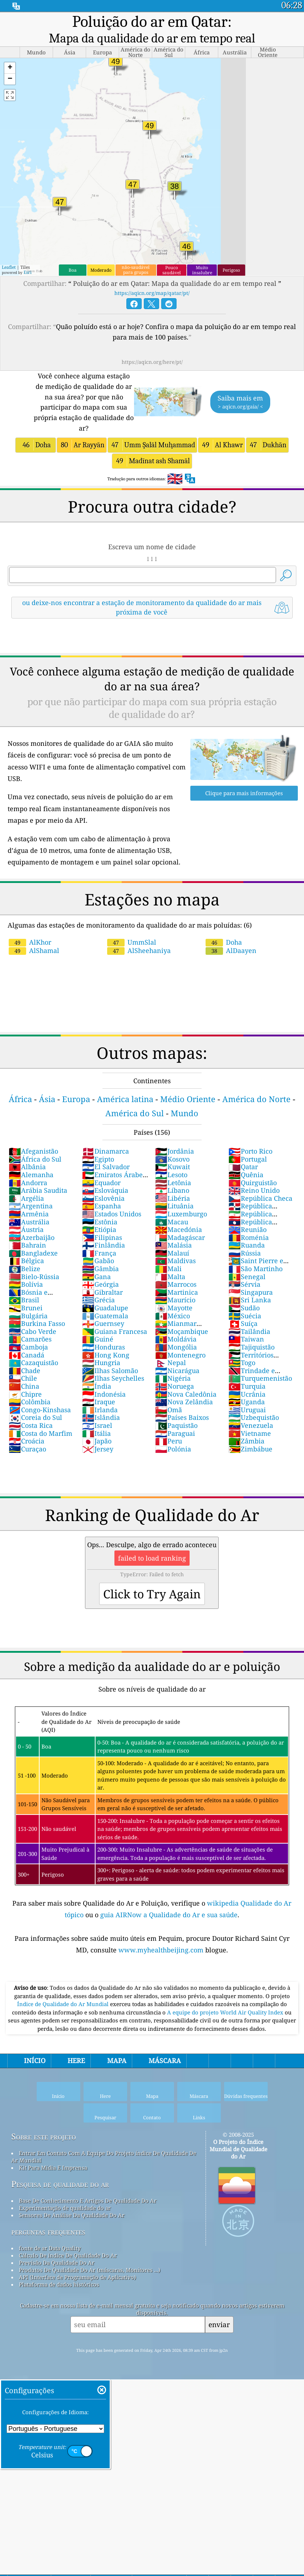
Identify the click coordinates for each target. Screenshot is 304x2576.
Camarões (30, 1339)
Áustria (26, 1229)
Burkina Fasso (37, 1323)
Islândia (101, 1417)
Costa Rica (31, 1425)
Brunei (25, 1307)
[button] (9, 68)
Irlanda (100, 1409)
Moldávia (175, 1339)
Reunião (247, 1229)
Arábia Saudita (38, 1190)
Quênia (245, 1174)
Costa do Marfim (40, 1433)
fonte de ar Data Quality (50, 2248)
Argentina (31, 1205)
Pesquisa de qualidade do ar (60, 2184)
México (172, 1315)
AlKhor (30, 942)
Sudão (244, 1307)
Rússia (244, 1253)
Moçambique (181, 1331)
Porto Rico (250, 1151)
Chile (23, 1378)
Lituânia (174, 1205)
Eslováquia (105, 1190)
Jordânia (174, 1151)
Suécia (244, 1315)
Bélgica (26, 1260)
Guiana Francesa (114, 1331)
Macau (171, 1221)
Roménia (248, 1237)
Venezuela (250, 1425)
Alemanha (31, 1174)
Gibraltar (102, 1292)
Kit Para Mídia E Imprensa (53, 2167)
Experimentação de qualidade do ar (65, 2207)
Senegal (247, 1276)
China (24, 1386)
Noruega (174, 1386)
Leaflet (9, 267)
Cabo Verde (32, 1331)
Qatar (243, 1166)
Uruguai (247, 1409)
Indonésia (104, 1394)
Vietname (249, 1433)
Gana (96, 1276)
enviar (219, 2324)
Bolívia (26, 1284)
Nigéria (173, 1378)
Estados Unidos (111, 1213)
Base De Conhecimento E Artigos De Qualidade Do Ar (88, 2200)
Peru (168, 1441)
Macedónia (178, 1229)
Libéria (172, 1198)
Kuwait (172, 1166)
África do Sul (35, 1159)
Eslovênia (103, 1198)
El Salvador (106, 1166)
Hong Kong (105, 1355)
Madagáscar (180, 1237)
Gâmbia (100, 1268)
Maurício (175, 1299)
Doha (224, 942)
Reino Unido (254, 1190)
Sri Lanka (249, 1299)
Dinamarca (105, 1151)
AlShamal (34, 950)
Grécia (98, 1299)
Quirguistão (252, 1182)
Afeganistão (33, 1151)
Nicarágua (177, 1370)
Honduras (103, 1347)
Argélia (26, 1198)
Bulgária (28, 1315)
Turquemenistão (260, 1378)
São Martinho (255, 1268)
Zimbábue (250, 1449)
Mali (168, 1268)
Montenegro (180, 1355)
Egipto (98, 1159)
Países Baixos (182, 1417)
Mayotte (173, 1307)
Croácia (26, 1441)
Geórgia (100, 1284)
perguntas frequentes (48, 2231)
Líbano (172, 1190)
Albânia (27, 1166)
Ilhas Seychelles (113, 1378)
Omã (168, 1409)
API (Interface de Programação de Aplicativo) (77, 2277)
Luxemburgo (181, 1213)
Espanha (101, 1205)
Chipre (25, 1394)
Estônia (99, 1221)
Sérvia (244, 1284)
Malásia (173, 1245)
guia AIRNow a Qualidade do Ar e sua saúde (169, 1914)
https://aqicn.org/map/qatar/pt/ (152, 292)
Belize (24, 1268)
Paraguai (175, 1433)
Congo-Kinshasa (40, 1409)
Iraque (98, 1401)
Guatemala (105, 1315)
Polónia (173, 1449)
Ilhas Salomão (110, 1370)
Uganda (246, 1401)
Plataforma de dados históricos (59, 2284)
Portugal (247, 1159)
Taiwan (246, 1339)
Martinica (176, 1292)
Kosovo (172, 1159)
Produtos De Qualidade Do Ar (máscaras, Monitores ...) (89, 2269)
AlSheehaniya (139, 950)
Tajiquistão (251, 1347)
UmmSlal (131, 942)
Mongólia (176, 1347)
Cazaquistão (33, 1362)
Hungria (101, 1362)
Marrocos (175, 1284)
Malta (170, 1276)
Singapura (250, 1292)
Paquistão (176, 1425)
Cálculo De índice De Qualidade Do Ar (68, 2255)
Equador (101, 1182)
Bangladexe (33, 1253)
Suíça (243, 1323)
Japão (97, 1441)
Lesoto (171, 1174)
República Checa (260, 1198)
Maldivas (175, 1260)
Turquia (247, 1386)
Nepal (170, 1362)
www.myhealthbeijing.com (161, 1950)
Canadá (26, 1355)
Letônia (173, 1182)
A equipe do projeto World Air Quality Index (226, 2012)
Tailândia (249, 1331)
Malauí (172, 1253)
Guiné (97, 1339)
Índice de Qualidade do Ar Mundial (63, 2004)
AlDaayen (231, 950)
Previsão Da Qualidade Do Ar (56, 2262)
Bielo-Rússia (34, 1276)
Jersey (97, 1449)
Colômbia (29, 1401)
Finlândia (103, 1245)
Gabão (98, 1260)
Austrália (29, 1221)
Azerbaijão (31, 1237)
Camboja (28, 1347)
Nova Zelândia (184, 1401)
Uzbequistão (253, 1417)
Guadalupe (105, 1307)
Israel (97, 1425)
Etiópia (99, 1229)
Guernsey (103, 1323)
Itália (96, 1433)
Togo (241, 1362)
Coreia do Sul (35, 1417)
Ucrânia (247, 1394)
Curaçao (27, 1449)
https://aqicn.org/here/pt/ (152, 361)
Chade (24, 1370)
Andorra (28, 1182)
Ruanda (246, 1245)
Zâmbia (246, 1441)
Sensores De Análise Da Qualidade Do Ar (72, 2215)
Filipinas (102, 1237)
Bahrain (27, 1245)
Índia (96, 1386)
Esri (28, 272)
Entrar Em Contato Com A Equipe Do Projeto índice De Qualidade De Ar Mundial (103, 2156)
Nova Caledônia (185, 1394)
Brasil (24, 1299)
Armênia (29, 1213)
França (99, 1253)
